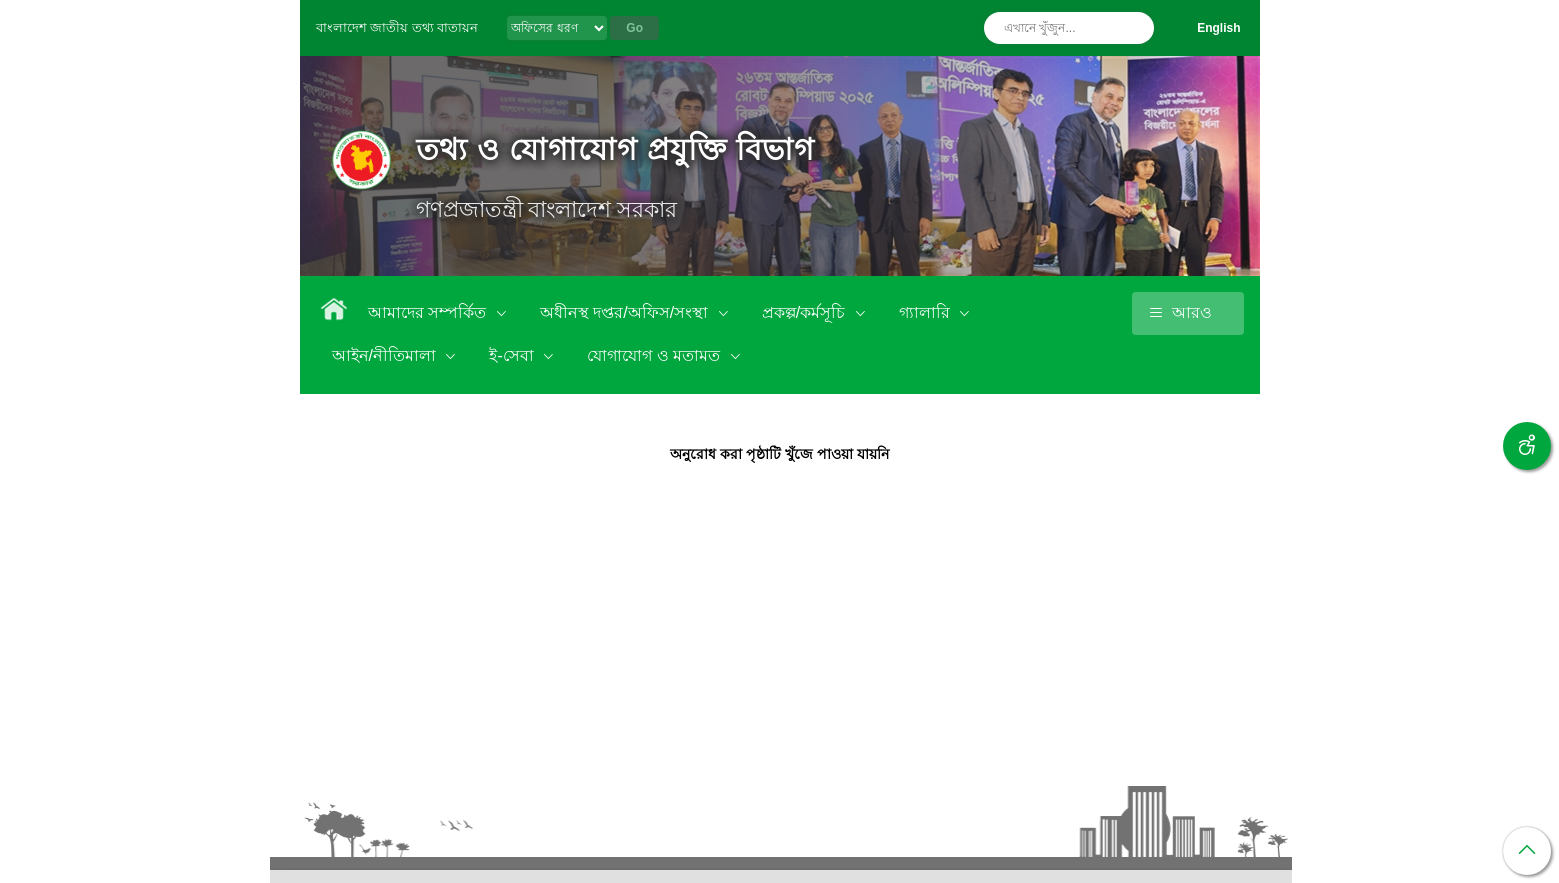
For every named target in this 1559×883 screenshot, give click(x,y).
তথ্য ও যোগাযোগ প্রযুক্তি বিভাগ (616, 149)
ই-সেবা (513, 355)
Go (634, 28)
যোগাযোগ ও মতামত (655, 355)
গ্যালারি (926, 312)
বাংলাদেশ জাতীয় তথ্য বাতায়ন (397, 27)
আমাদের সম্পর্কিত (429, 312)
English (1218, 28)
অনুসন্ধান (1134, 28)
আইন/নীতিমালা (386, 355)
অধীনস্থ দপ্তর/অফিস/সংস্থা (626, 312)
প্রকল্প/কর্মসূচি (806, 312)
